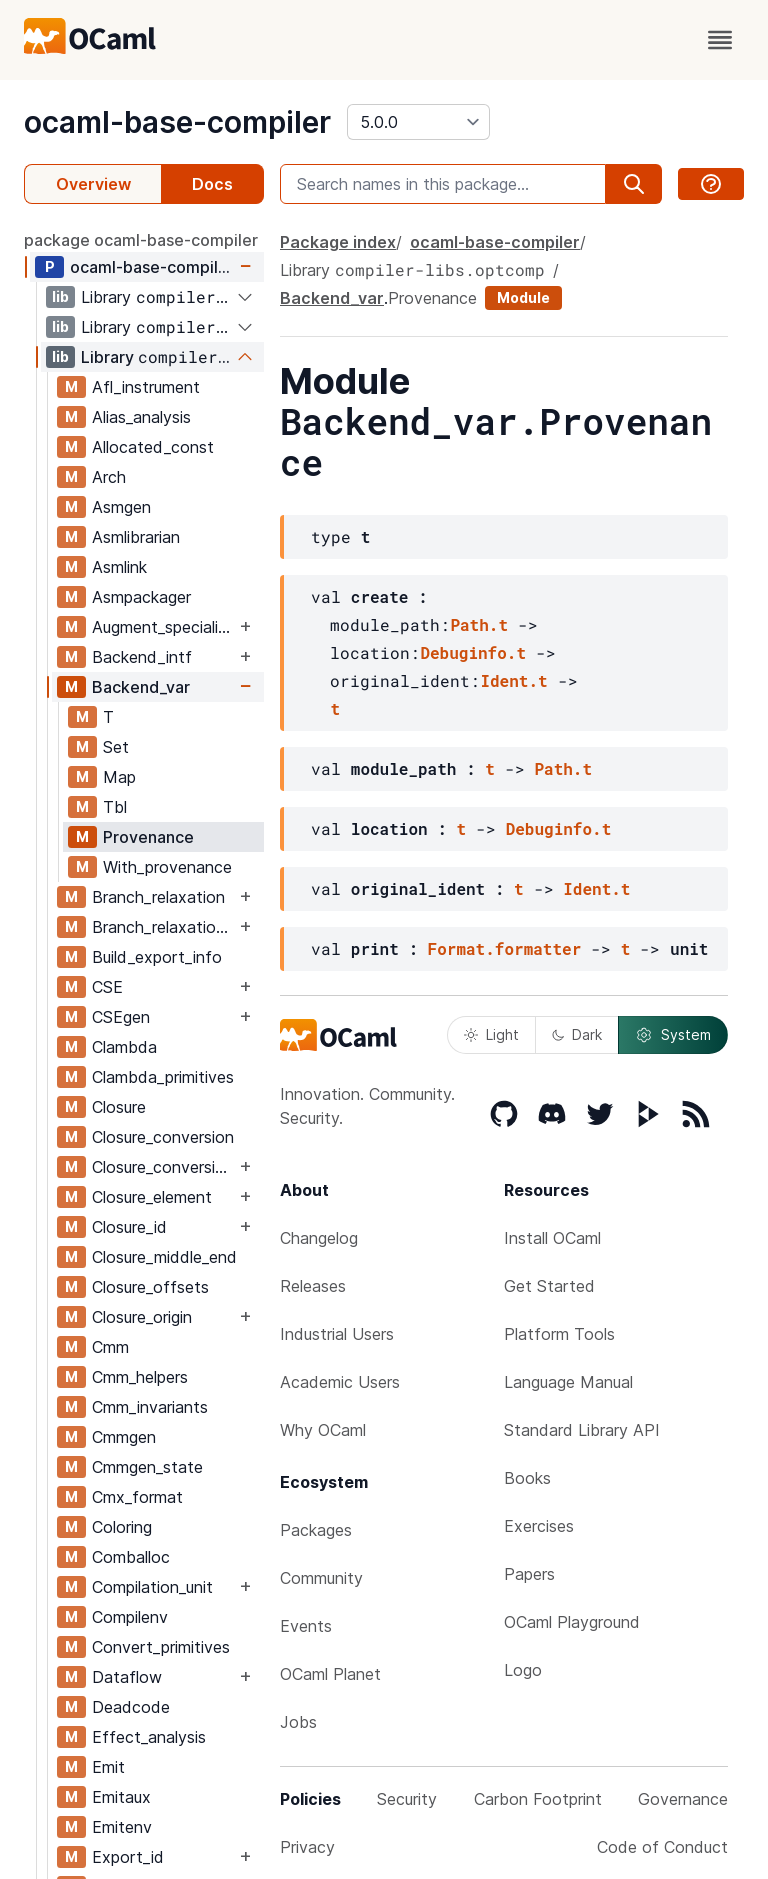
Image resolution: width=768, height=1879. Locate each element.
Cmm (110, 1347)
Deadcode (131, 1707)
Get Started (549, 1286)
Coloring (122, 1527)
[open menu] (720, 40)
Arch (109, 477)
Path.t (479, 624)
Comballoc (131, 1557)
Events (306, 1626)
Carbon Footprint (538, 1799)
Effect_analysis (149, 1737)
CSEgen (121, 1017)
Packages (316, 1530)
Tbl (115, 807)
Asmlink (119, 567)
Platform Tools (559, 1334)
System (673, 1035)
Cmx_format (137, 1497)
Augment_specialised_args (163, 627)
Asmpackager (141, 597)
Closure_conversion (163, 1137)
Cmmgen (124, 1437)
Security (407, 1799)
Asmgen (121, 507)
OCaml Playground (572, 1622)
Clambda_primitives (163, 1077)
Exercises (539, 1526)
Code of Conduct (662, 1847)
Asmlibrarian (136, 537)
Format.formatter (505, 948)
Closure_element (152, 1197)
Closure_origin (142, 1317)
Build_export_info (157, 957)
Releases (313, 1286)
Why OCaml (323, 1430)
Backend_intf (142, 657)
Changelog (319, 1238)
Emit (108, 1767)
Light (491, 1034)
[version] (418, 122)
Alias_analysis (141, 417)
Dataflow (127, 1677)
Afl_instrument (146, 387)
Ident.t (513, 680)
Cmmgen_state (147, 1467)
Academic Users (340, 1382)
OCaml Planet (330, 1674)
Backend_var (141, 687)
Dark (577, 1034)
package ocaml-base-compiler (141, 240)
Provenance (148, 837)
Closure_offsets (150, 1287)
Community (321, 1578)
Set (116, 747)
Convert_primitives (161, 1647)
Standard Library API (582, 1430)
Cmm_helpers (140, 1377)
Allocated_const (153, 447)
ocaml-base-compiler (177, 122)
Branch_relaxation (158, 897)
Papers (529, 1574)
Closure (119, 1107)
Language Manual (568, 1382)
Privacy (307, 1847)
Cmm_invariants (150, 1407)
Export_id (128, 1857)
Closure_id (129, 1227)
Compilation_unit (152, 1587)
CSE (107, 987)
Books (527, 1478)
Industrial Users (337, 1334)
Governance (683, 1799)
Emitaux (121, 1797)
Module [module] (523, 297)
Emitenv (122, 1827)
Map (119, 777)
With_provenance (167, 867)
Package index (338, 242)
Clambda (124, 1047)
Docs (212, 184)
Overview (93, 184)
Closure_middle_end (164, 1257)
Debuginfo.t (473, 652)
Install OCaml (552, 1238)
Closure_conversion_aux (163, 1167)
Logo (523, 1670)
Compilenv (130, 1617)
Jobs (298, 1722)
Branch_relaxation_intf (163, 927)
